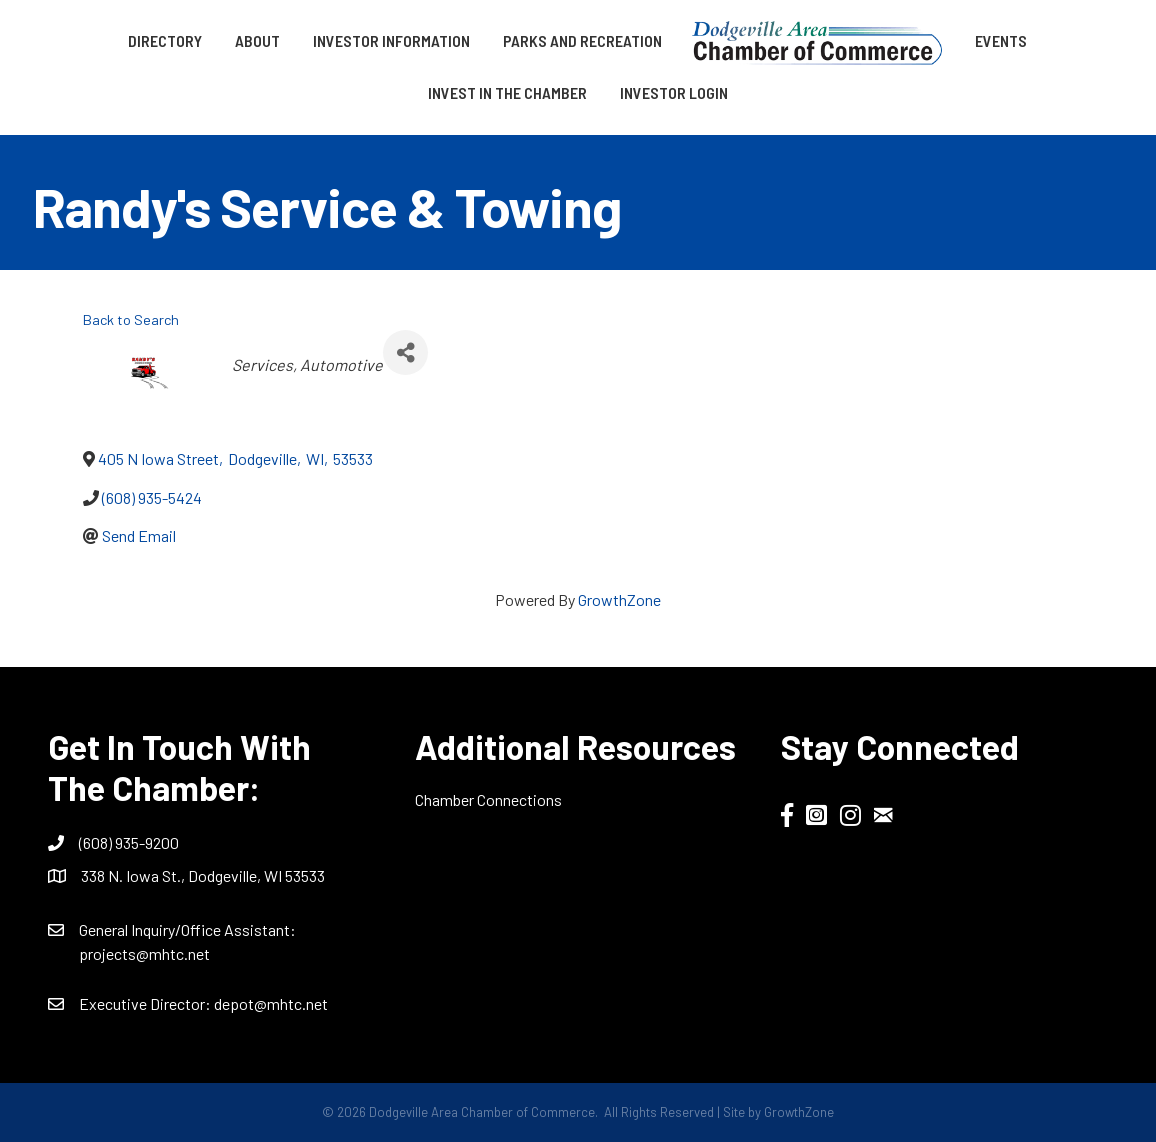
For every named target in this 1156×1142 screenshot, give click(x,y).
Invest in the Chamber (507, 92)
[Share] (405, 352)
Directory (165, 40)
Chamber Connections (488, 799)
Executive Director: (146, 1003)
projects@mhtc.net (144, 953)
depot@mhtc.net (271, 1003)
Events (1001, 40)
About (257, 40)
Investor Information (391, 40)
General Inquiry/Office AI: (187, 929)
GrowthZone (619, 599)
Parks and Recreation (582, 40)
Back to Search (131, 319)
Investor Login (674, 92)
